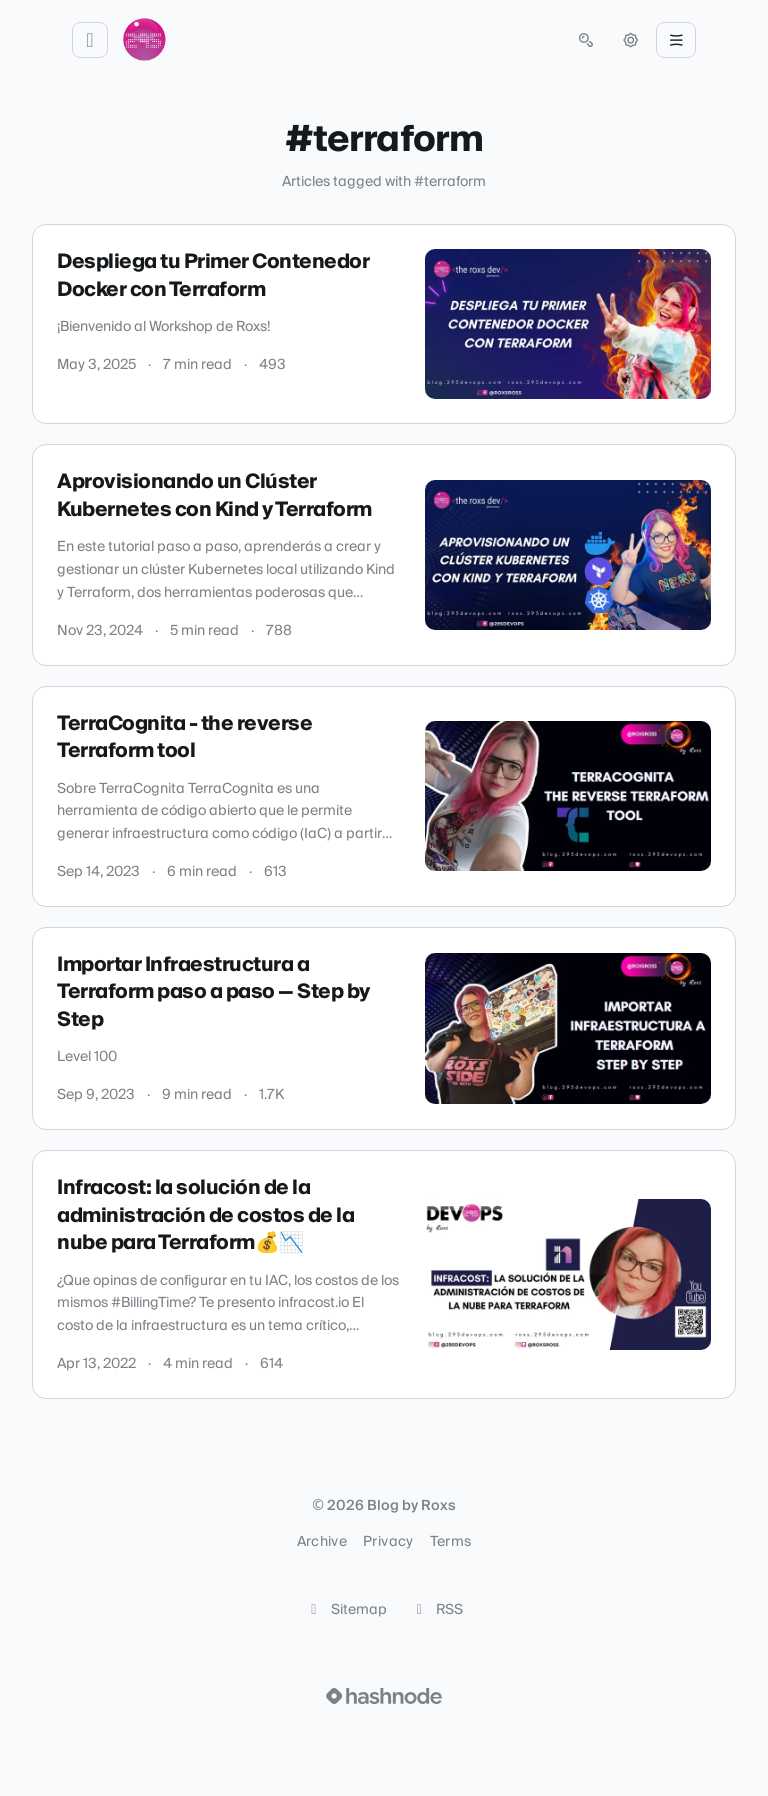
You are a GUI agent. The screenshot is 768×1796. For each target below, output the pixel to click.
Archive (322, 1542)
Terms (451, 1542)
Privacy (388, 1542)
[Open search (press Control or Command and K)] (586, 40)
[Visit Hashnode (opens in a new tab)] (384, 1696)
